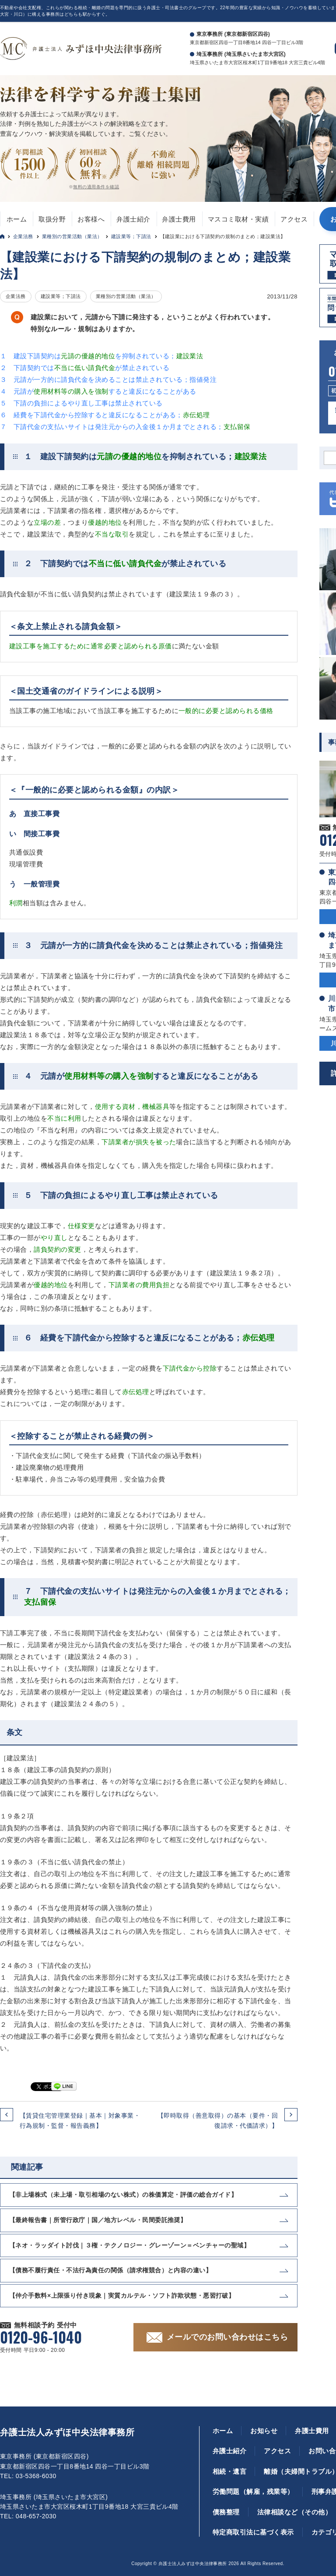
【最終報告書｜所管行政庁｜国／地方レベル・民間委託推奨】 (97, 2219)
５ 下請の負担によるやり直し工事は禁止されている (81, 403)
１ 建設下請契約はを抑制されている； (101, 356)
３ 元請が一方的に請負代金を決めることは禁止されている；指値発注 (108, 379)
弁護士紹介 (133, 219)
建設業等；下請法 (131, 236)
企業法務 (23, 236)
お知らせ (263, 2430)
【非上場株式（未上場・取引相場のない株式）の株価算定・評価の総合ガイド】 (123, 2194)
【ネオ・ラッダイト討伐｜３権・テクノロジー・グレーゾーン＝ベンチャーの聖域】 (129, 2245)
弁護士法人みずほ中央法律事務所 (67, 2432)
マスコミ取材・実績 (238, 219)
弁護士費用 (179, 219)
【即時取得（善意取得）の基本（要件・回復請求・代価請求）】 (218, 2120)
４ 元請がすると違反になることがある (98, 391)
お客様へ (91, 219)
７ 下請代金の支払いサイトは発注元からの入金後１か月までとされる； (125, 426)
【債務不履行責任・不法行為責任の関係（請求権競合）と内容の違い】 (110, 2270)
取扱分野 (52, 219)
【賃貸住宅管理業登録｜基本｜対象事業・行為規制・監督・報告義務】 (80, 2120)
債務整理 (226, 2512)
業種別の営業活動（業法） (72, 236)
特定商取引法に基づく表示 (253, 2532)
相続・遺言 (229, 2471)
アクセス (294, 219)
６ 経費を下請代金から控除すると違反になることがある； (105, 415)
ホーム (17, 219)
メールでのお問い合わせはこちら (227, 2337)
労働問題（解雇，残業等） (253, 2491)
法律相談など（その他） (294, 2512)
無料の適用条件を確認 (96, 186)
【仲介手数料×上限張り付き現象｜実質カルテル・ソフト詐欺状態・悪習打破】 (121, 2295)
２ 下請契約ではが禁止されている (84, 367)
